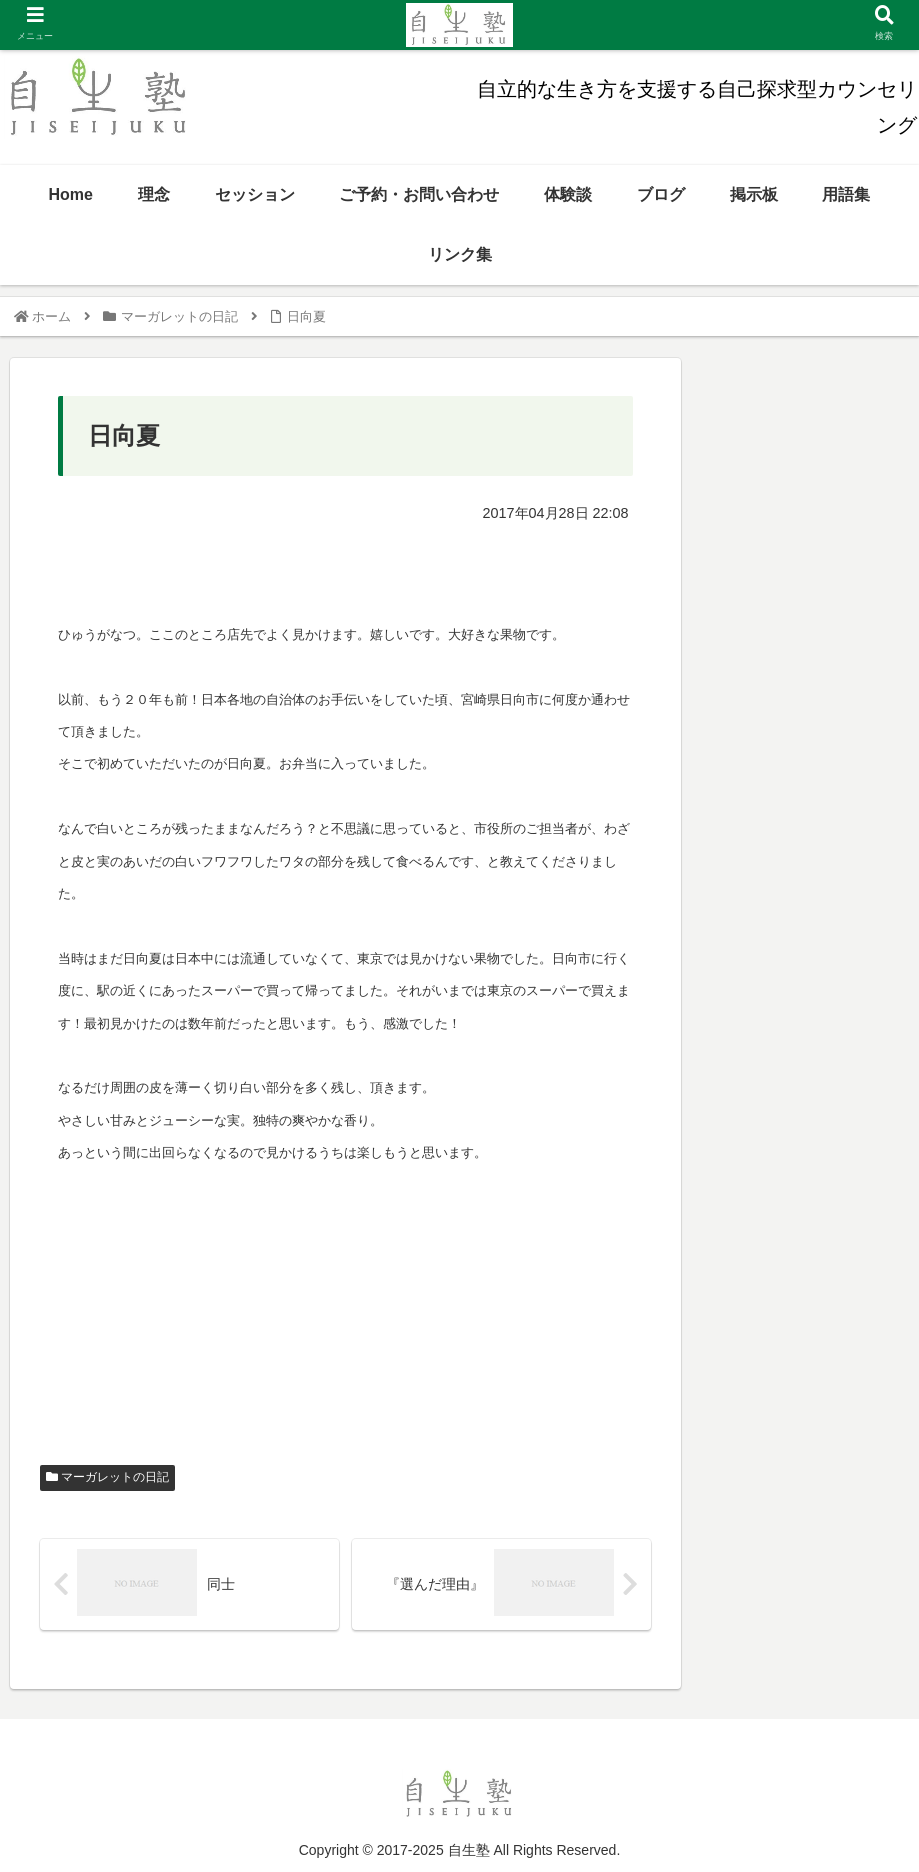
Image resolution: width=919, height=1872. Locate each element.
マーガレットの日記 (107, 1477)
